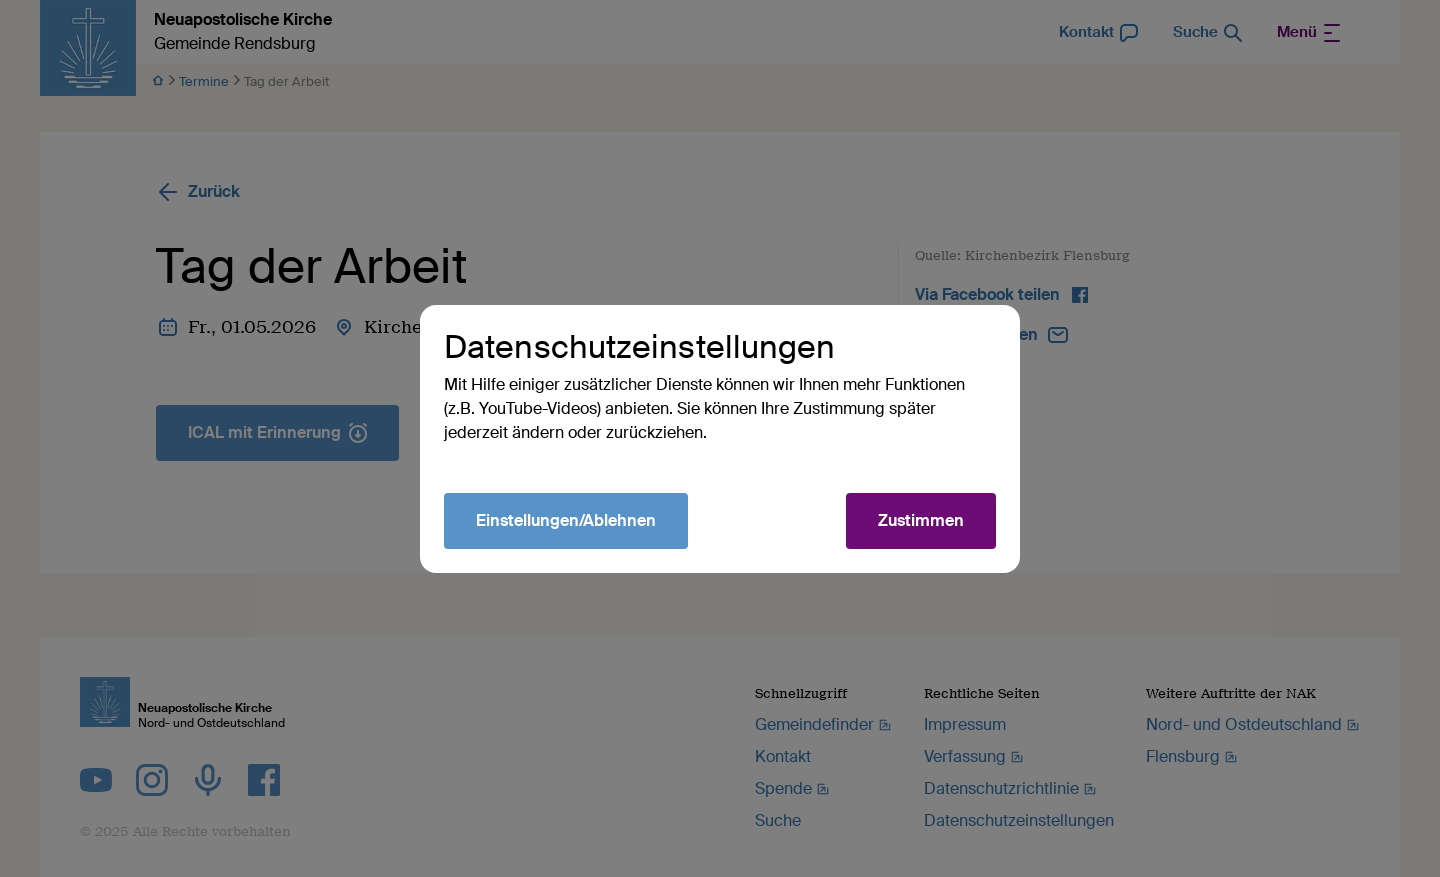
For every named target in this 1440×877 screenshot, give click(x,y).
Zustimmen (921, 520)
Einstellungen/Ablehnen (566, 520)
